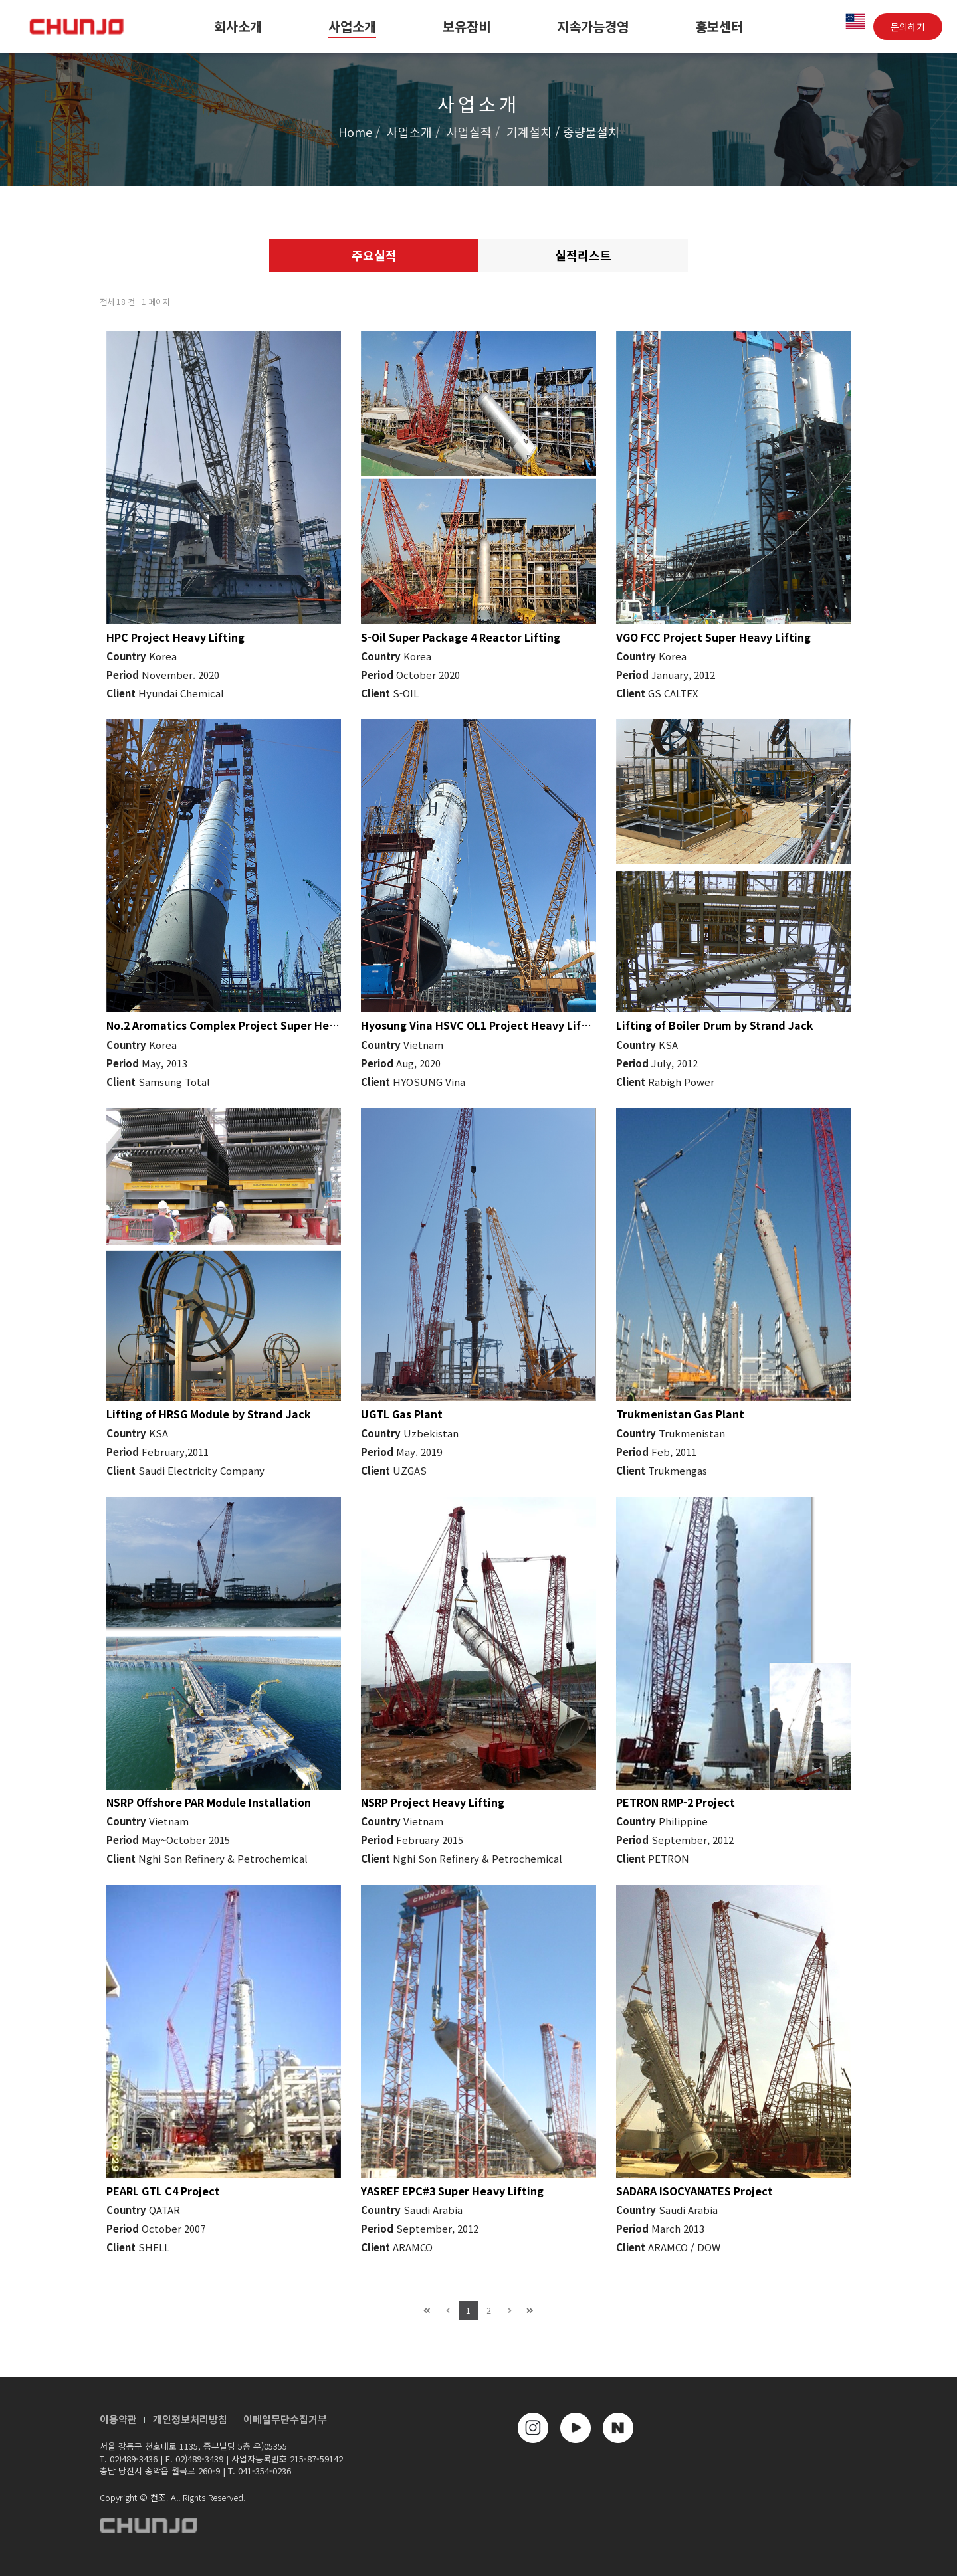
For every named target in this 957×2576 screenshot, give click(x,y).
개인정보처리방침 (190, 2419)
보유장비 (466, 26)
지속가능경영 (593, 26)
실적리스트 (583, 255)
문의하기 (908, 26)
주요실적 (374, 255)
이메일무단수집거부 (285, 2419)
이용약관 (118, 2419)
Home (355, 131)
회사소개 (238, 26)
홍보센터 (719, 26)
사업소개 (352, 26)
